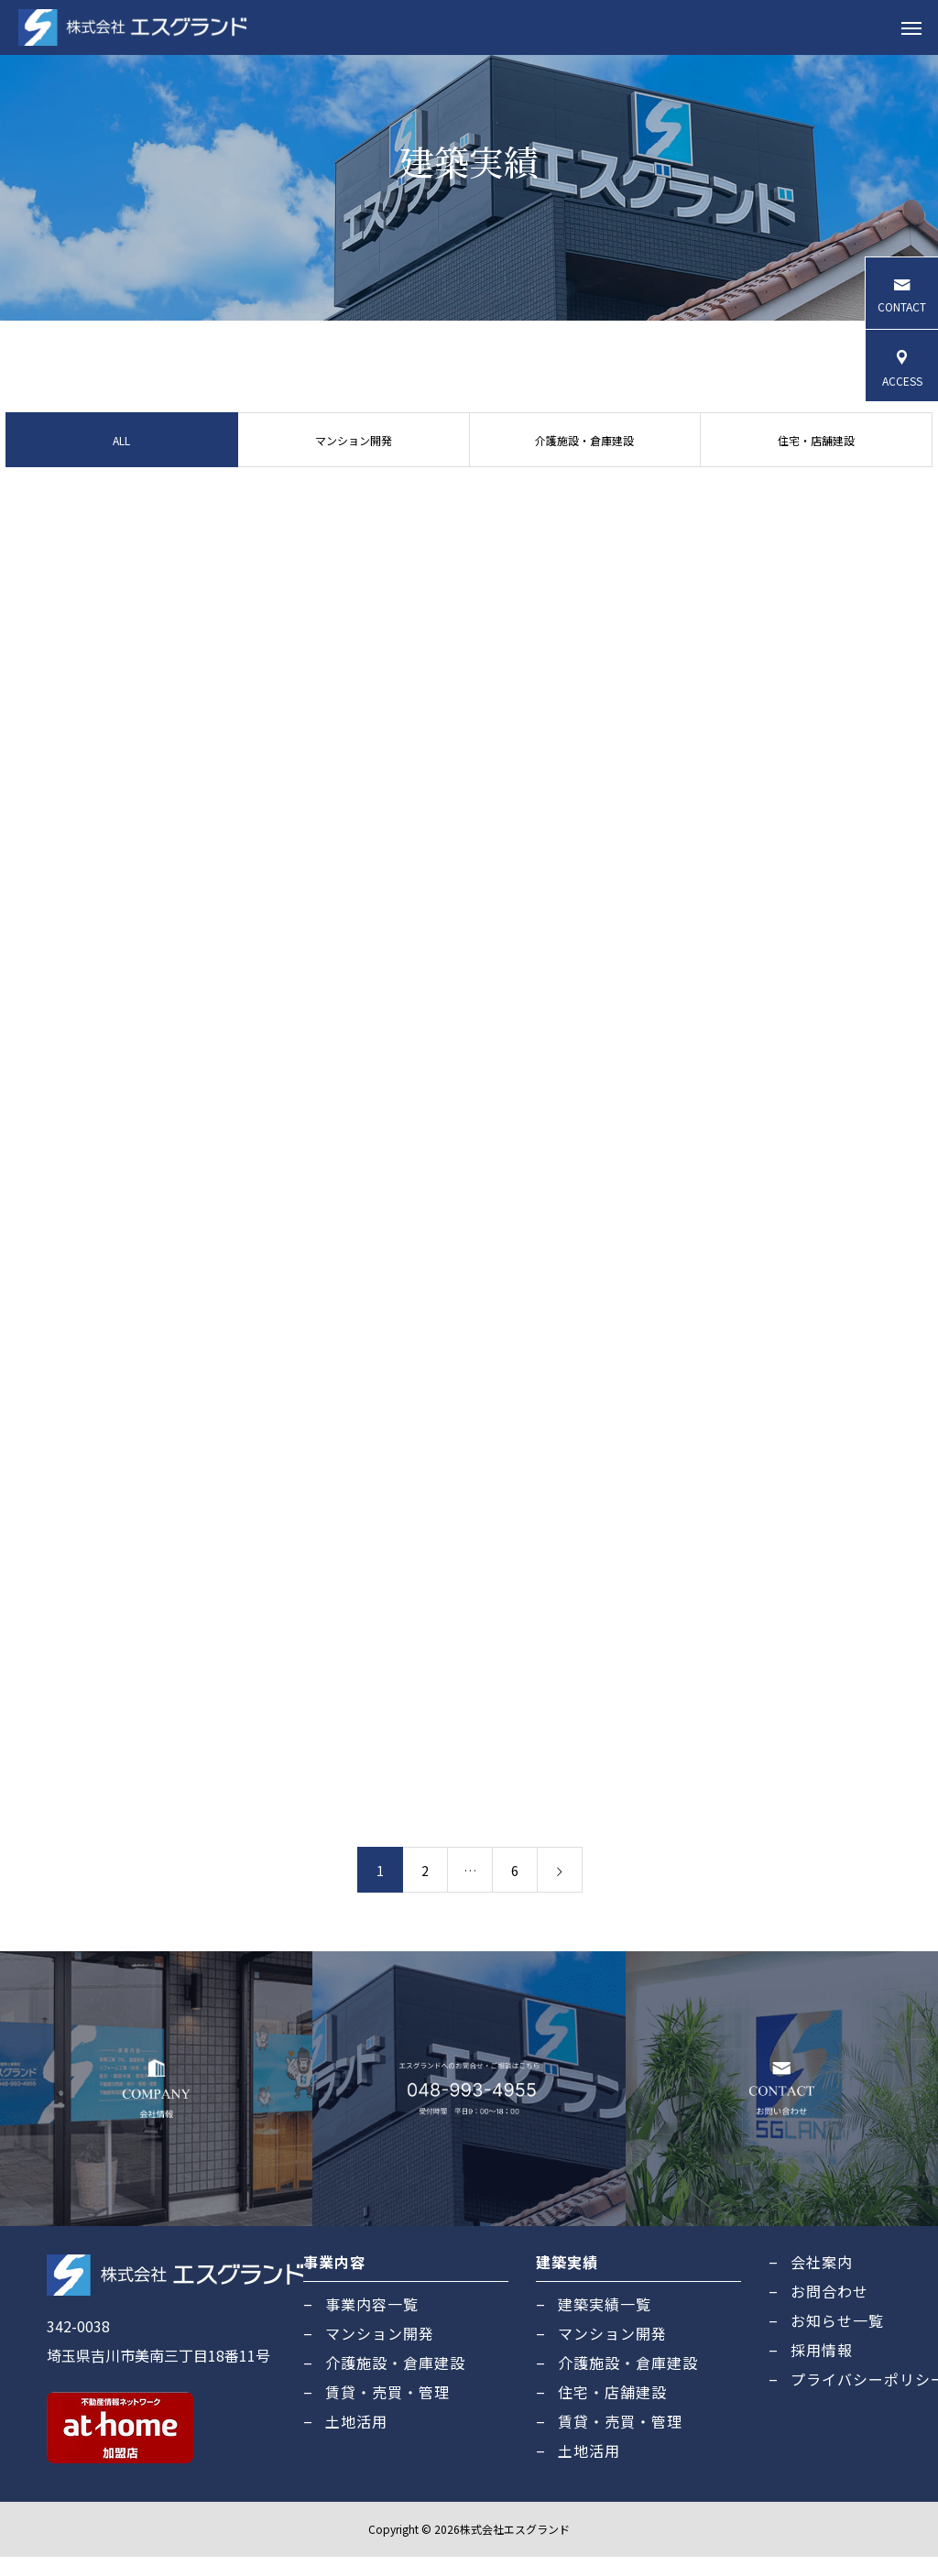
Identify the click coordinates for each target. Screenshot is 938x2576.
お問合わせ (829, 2310)
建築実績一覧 (604, 2323)
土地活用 (356, 2440)
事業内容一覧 (372, 2323)
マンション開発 (352, 458)
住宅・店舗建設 (818, 458)
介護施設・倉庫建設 (585, 458)
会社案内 (822, 2281)
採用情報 (822, 2369)
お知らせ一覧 (837, 2340)
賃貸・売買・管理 (387, 2411)
